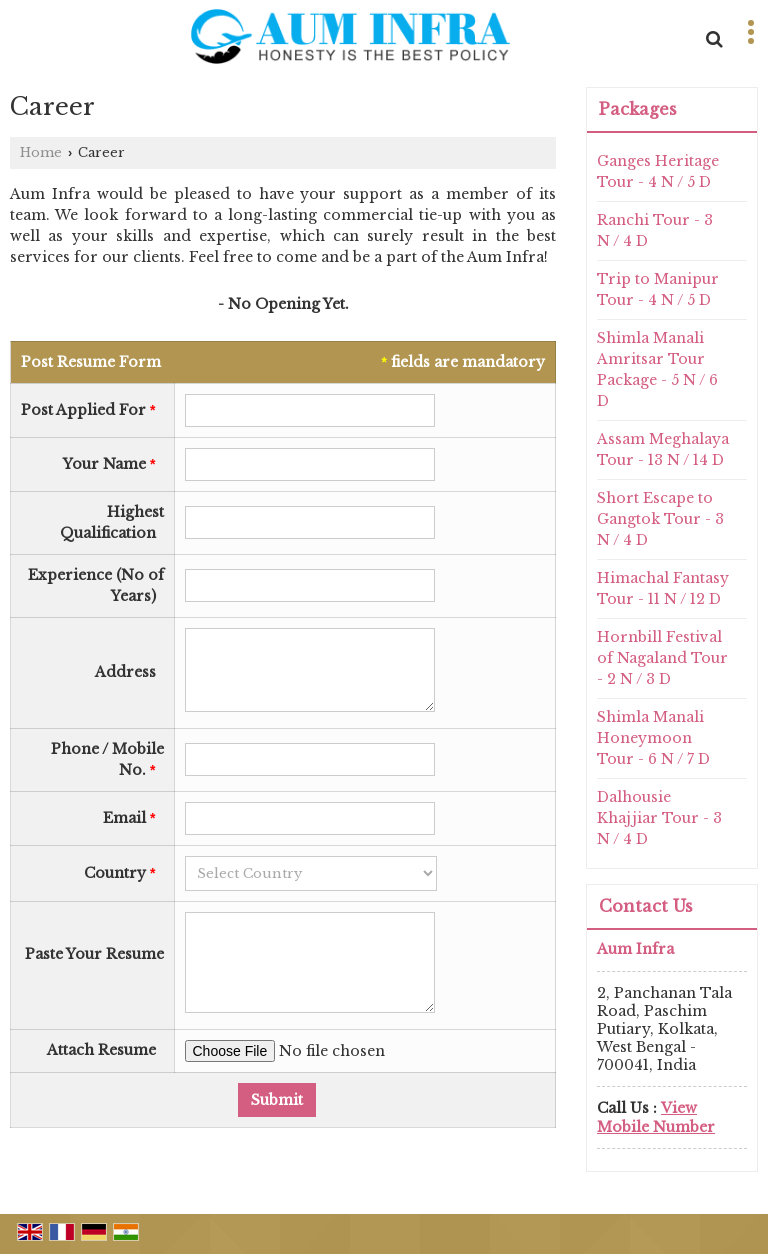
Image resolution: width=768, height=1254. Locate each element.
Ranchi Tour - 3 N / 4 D (655, 230)
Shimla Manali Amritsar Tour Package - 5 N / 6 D (657, 369)
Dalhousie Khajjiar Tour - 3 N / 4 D (659, 818)
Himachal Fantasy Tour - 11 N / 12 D (663, 588)
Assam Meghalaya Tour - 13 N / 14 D (663, 449)
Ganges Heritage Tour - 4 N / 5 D (658, 171)
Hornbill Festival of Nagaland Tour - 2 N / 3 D (662, 658)
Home (41, 152)
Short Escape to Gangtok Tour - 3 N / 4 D (660, 519)
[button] (656, 1117)
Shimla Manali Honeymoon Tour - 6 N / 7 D (653, 738)
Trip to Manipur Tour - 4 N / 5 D (658, 289)
